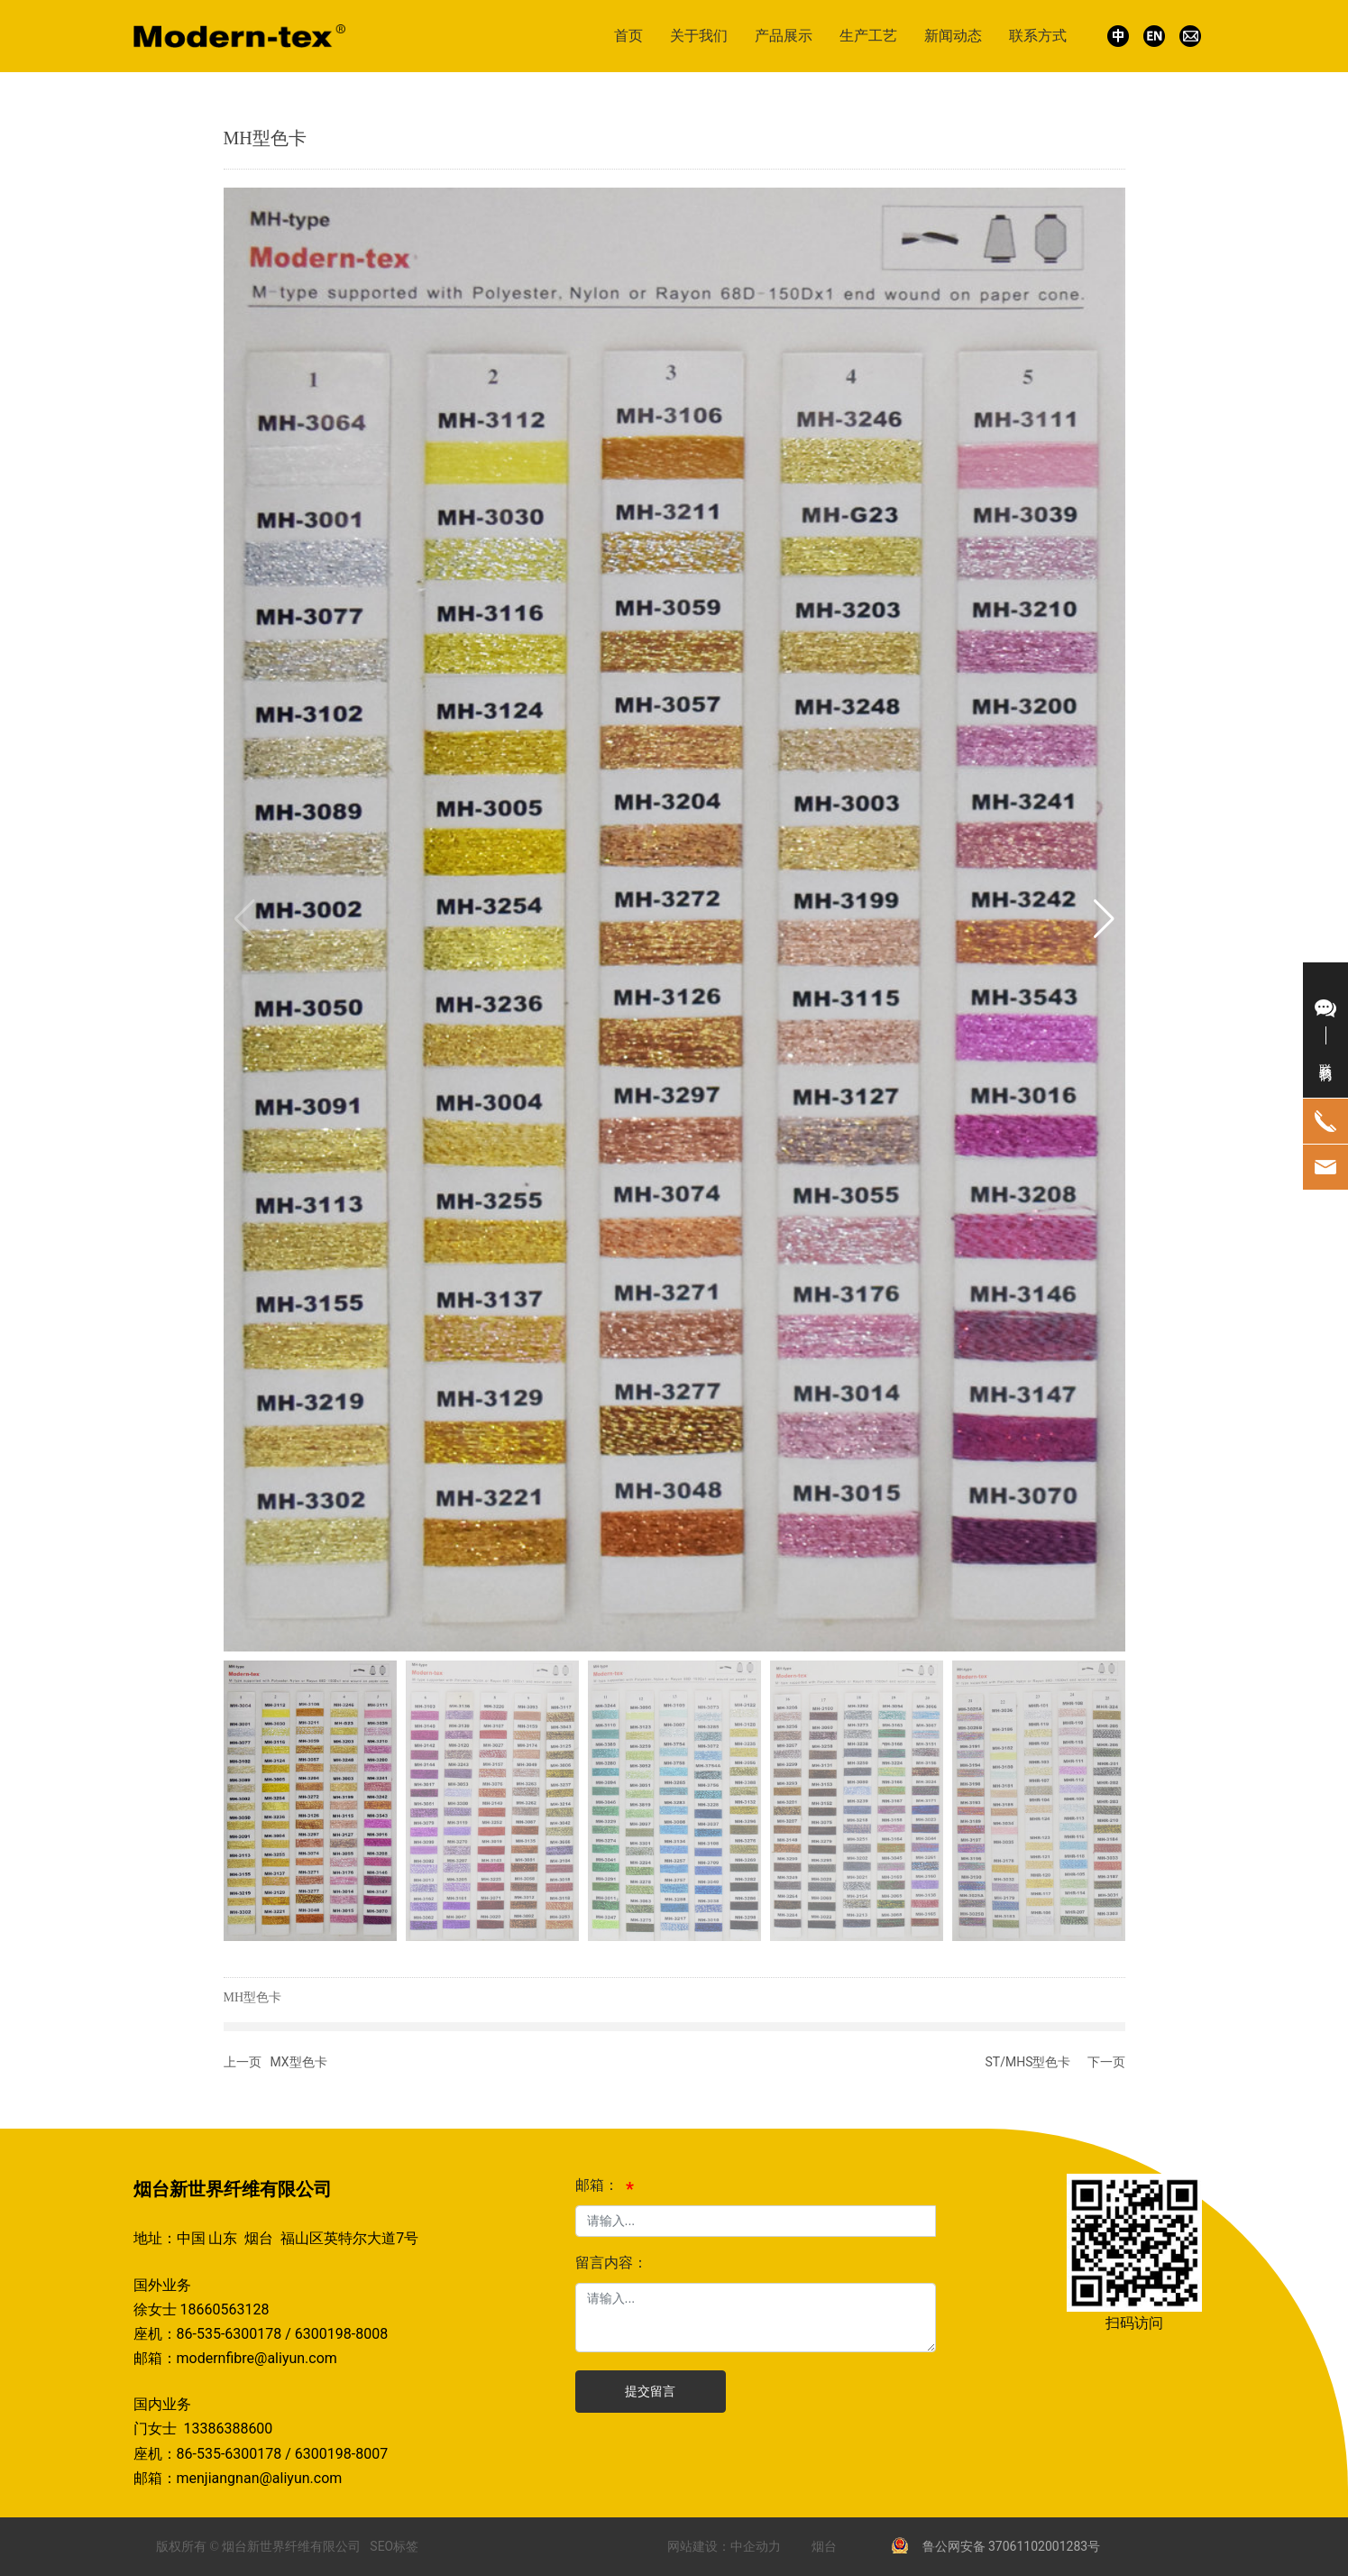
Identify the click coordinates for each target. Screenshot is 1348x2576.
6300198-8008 (341, 2333)
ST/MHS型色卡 (1028, 2062)
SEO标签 (394, 2546)
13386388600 (231, 2428)
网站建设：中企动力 (724, 2546)
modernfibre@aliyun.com (257, 2358)
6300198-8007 (341, 2453)
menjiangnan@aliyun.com (260, 2478)
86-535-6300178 (229, 2333)
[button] (1104, 919)
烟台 (824, 2546)
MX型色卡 (299, 2062)
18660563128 (224, 2309)
